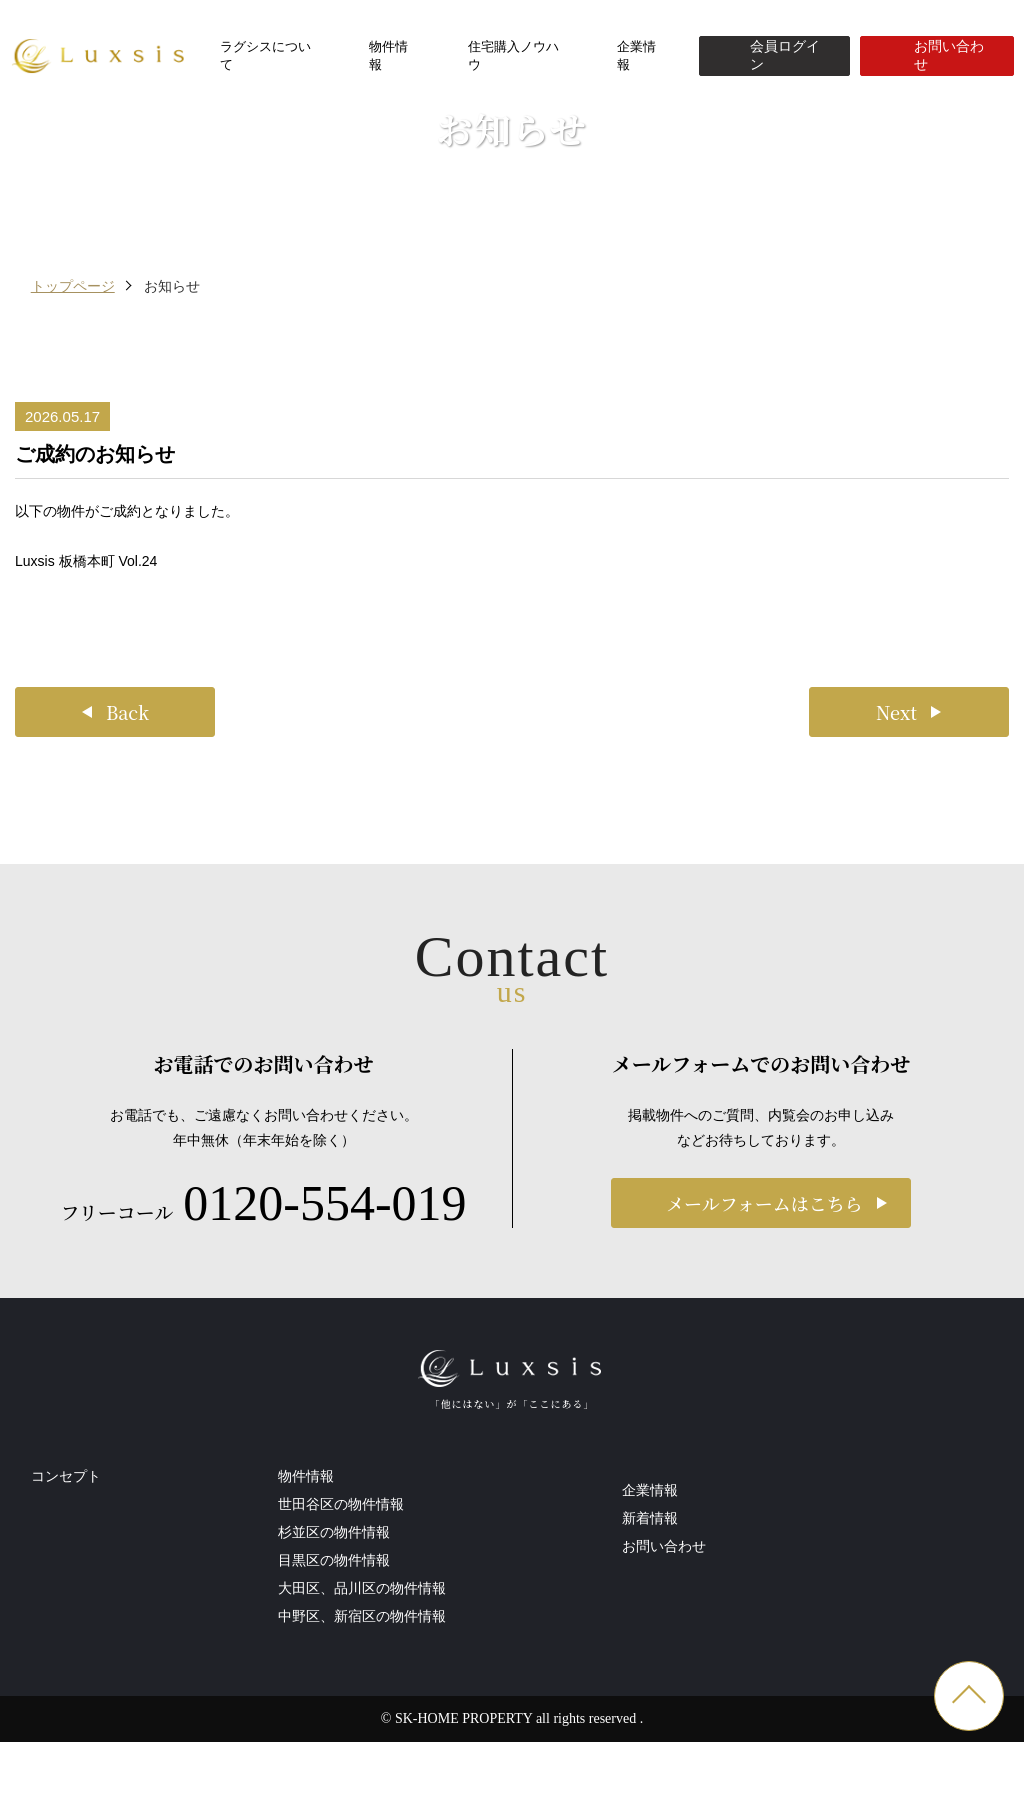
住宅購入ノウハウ (513, 55)
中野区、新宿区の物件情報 (362, 1735)
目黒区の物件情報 (334, 1679)
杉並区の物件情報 (334, 1651)
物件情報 (388, 55)
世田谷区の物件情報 (341, 1623)
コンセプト (66, 1595)
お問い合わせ (664, 1644)
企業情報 (636, 55)
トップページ (73, 398)
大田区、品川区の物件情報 (362, 1707)
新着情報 (650, 1616)
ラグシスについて (265, 55)
